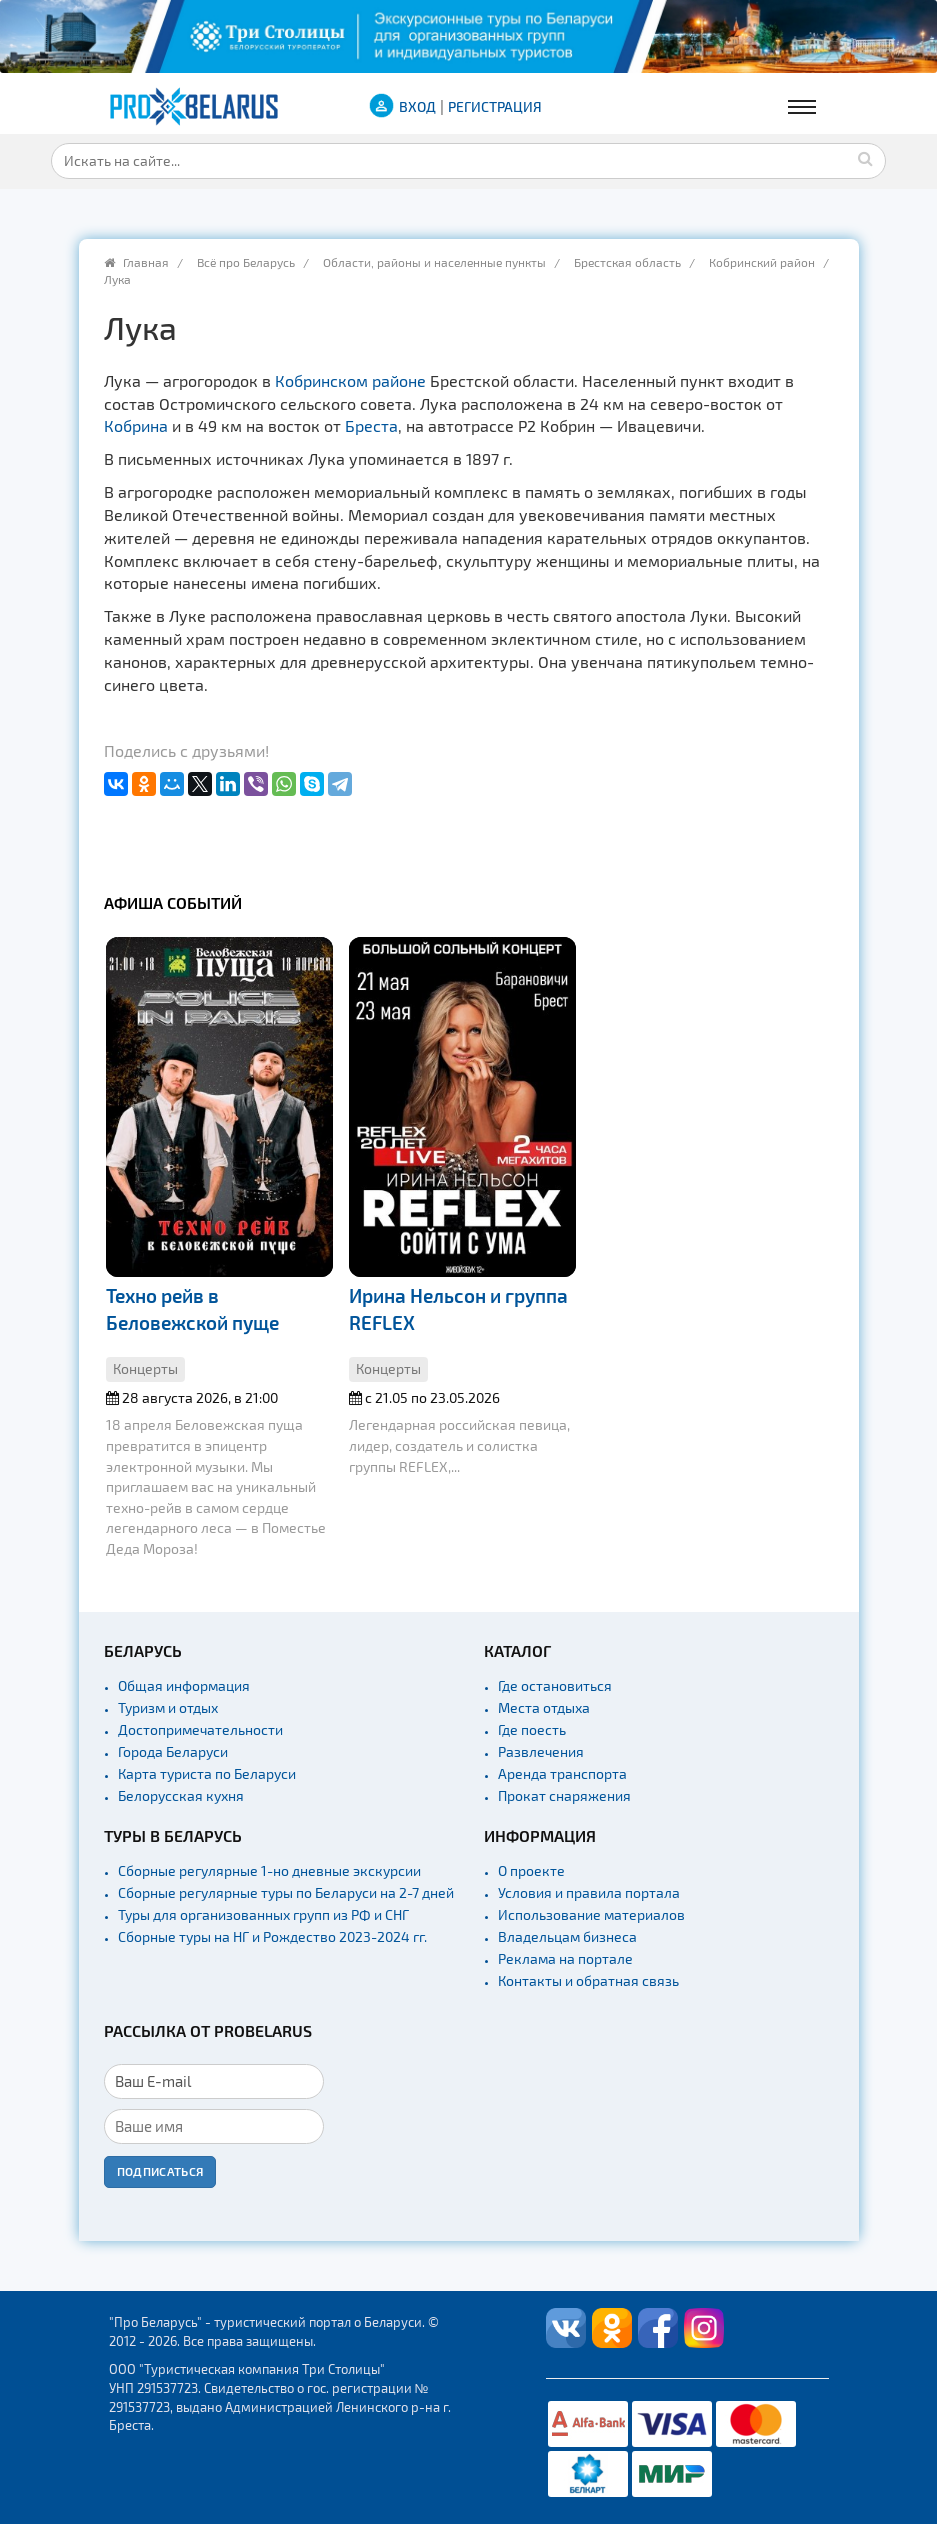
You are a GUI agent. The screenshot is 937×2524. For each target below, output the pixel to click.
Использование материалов (591, 1914)
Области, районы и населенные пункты (434, 262)
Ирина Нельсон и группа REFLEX (458, 1309)
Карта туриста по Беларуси (207, 1773)
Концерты (145, 1368)
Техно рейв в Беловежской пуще (192, 1309)
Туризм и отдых (168, 1707)
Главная (146, 262)
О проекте (531, 1870)
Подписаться (160, 2171)
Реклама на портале (565, 1958)
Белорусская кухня (181, 1795)
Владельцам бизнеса (567, 1936)
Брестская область (627, 262)
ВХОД (417, 106)
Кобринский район (762, 262)
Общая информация (184, 1685)
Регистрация (495, 106)
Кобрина (136, 425)
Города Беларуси (173, 1751)
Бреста (371, 425)
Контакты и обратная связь (588, 1980)
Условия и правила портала (589, 1892)
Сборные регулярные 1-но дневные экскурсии (269, 1870)
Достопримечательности (200, 1729)
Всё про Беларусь (246, 262)
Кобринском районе (350, 380)
